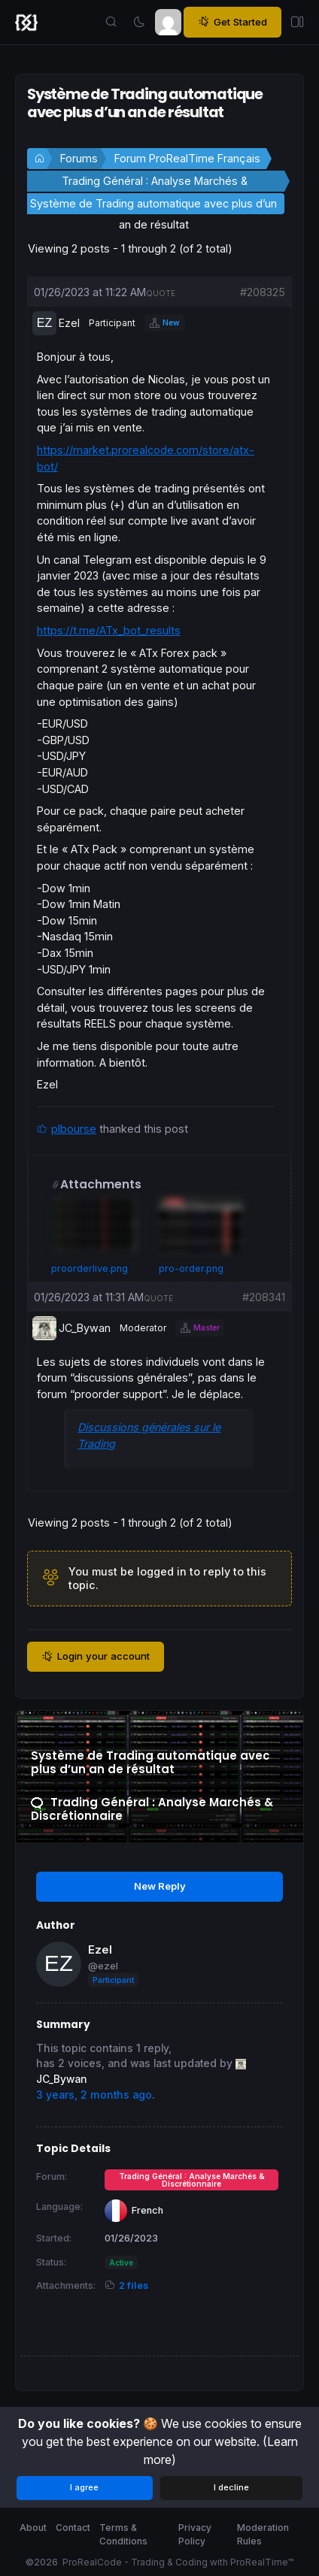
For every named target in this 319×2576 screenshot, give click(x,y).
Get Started (232, 22)
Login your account (95, 1656)
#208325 (262, 292)
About (33, 2527)
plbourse (73, 1128)
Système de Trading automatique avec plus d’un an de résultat (153, 205)
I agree (84, 2487)
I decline (231, 2487)
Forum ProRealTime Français (187, 158)
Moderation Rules (263, 2534)
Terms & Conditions (123, 2534)
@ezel (103, 1966)
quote (160, 293)
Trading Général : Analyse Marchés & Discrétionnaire (155, 183)
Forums (79, 158)
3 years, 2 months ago (94, 2095)
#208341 (263, 1297)
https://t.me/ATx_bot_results (109, 630)
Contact (73, 2527)
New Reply (160, 1886)
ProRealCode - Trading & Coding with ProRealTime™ (177, 2562)
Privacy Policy (194, 2534)
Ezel (100, 1949)
